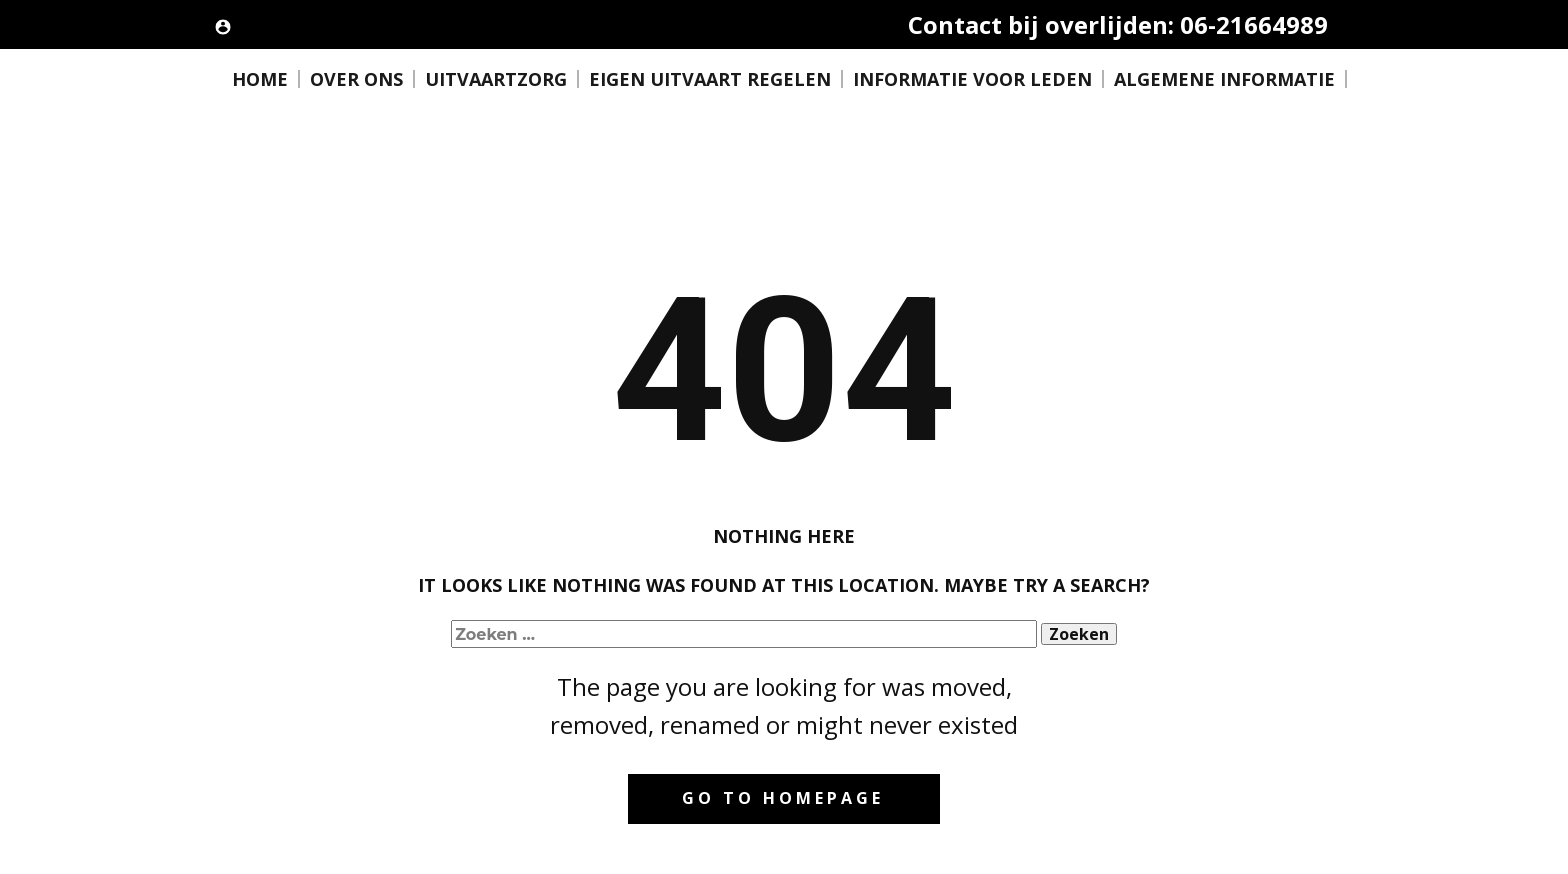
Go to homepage (783, 798)
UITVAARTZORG (496, 79)
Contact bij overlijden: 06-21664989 (1118, 24)
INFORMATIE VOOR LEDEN (972, 79)
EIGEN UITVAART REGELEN (710, 79)
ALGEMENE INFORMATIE (1224, 79)
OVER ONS (356, 79)
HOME (260, 79)
